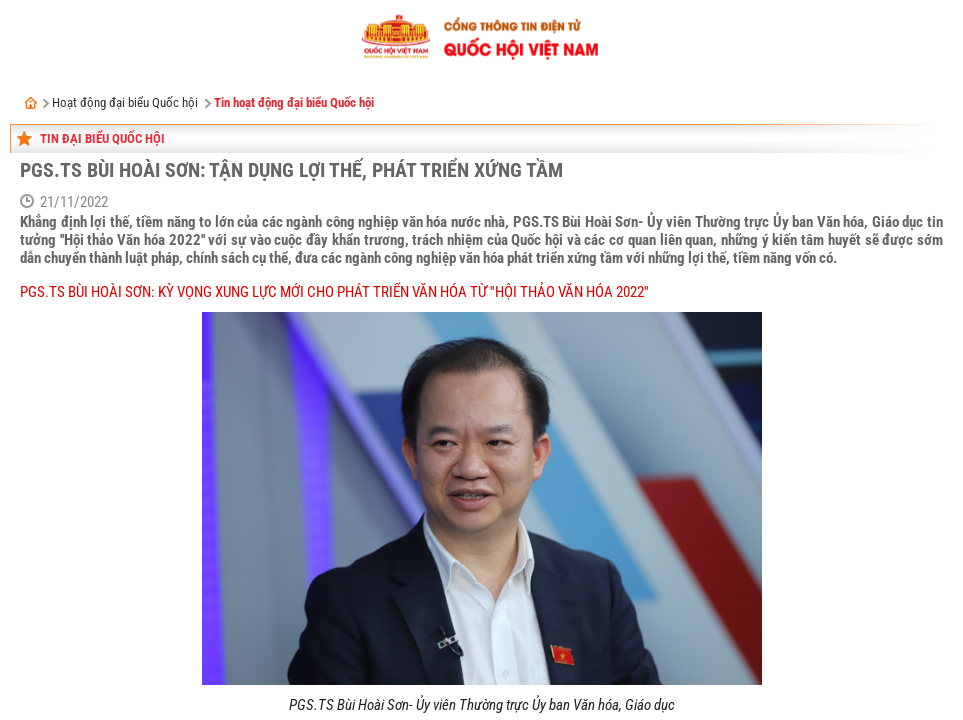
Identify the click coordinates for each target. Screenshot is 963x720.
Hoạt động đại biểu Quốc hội (125, 102)
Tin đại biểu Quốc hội (102, 138)
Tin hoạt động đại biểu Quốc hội (294, 102)
